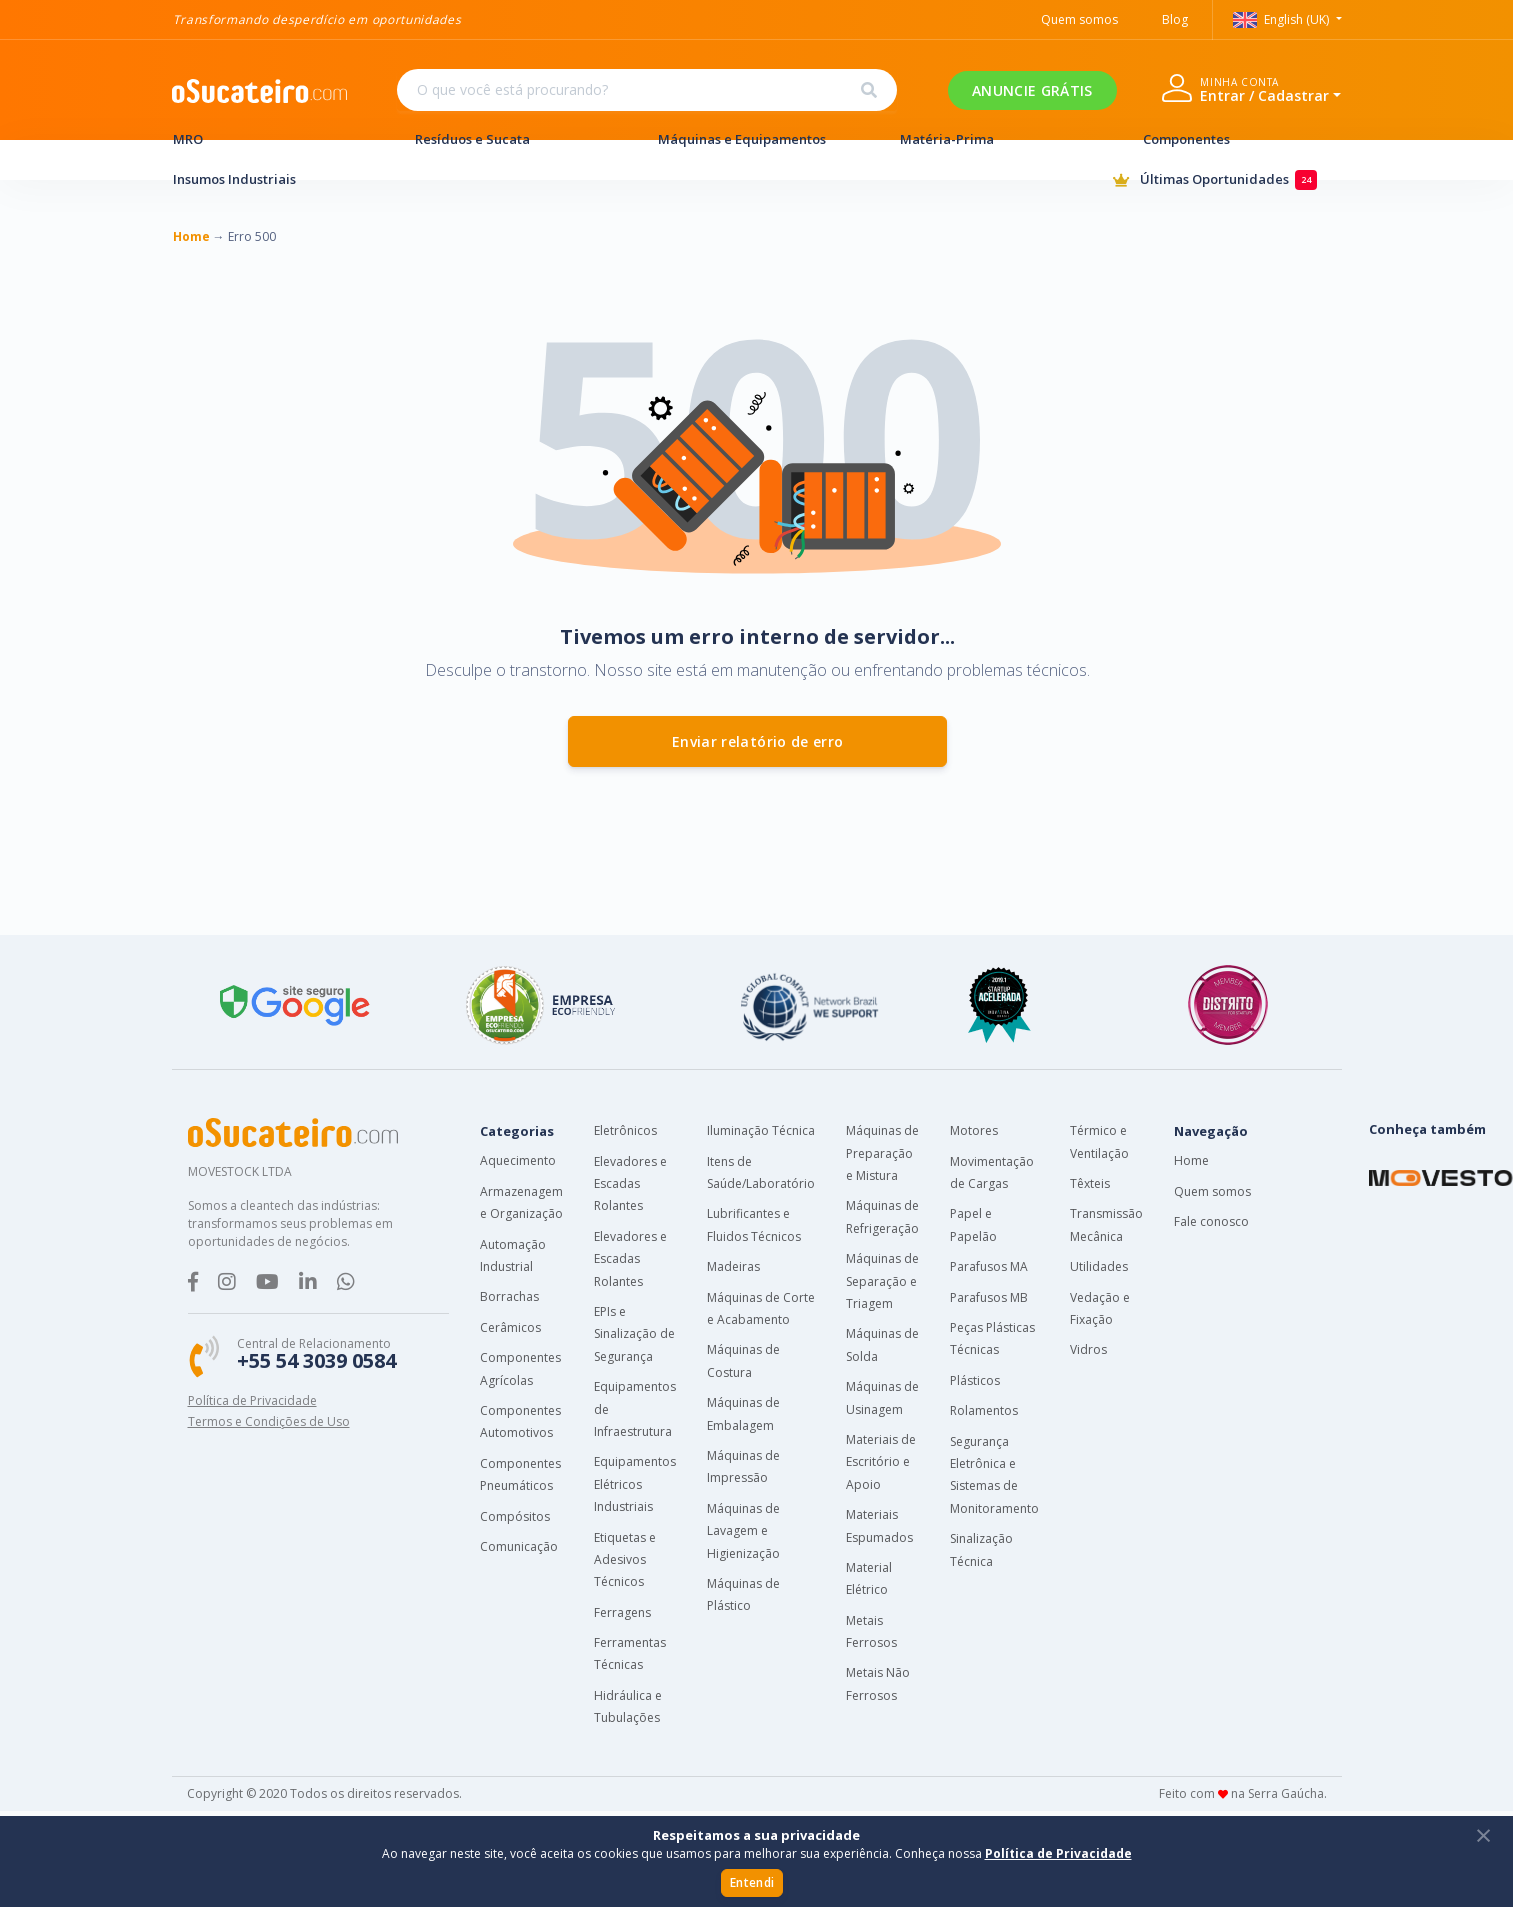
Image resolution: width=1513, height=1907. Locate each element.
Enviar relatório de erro (757, 741)
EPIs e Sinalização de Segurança (634, 1334)
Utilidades (1099, 1266)
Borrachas (509, 1296)
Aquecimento (518, 1160)
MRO (272, 139)
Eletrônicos (625, 1130)
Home (1191, 1160)
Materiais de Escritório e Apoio (881, 1462)
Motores (974, 1130)
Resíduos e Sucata (514, 139)
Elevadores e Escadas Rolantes (630, 1184)
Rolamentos (984, 1410)
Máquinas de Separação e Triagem (882, 1281)
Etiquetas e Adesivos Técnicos (625, 1560)
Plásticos (975, 1380)
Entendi (752, 1882)
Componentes (1242, 139)
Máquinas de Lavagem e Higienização (743, 1531)
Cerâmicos (510, 1327)
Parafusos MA (989, 1266)
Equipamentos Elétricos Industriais (635, 1484)
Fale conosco (1211, 1221)
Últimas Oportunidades (1227, 180)
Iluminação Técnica (761, 1130)
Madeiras (733, 1266)
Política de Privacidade (252, 1400)
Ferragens (622, 1612)
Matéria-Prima (999, 139)
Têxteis (1090, 1183)
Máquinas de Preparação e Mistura (882, 1153)
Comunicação (519, 1546)
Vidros (1088, 1349)
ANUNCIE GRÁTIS (1032, 90)
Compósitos (515, 1516)
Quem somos (1212, 1191)
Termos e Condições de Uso (269, 1421)
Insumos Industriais (272, 179)
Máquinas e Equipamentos (757, 139)
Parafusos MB (989, 1297)
